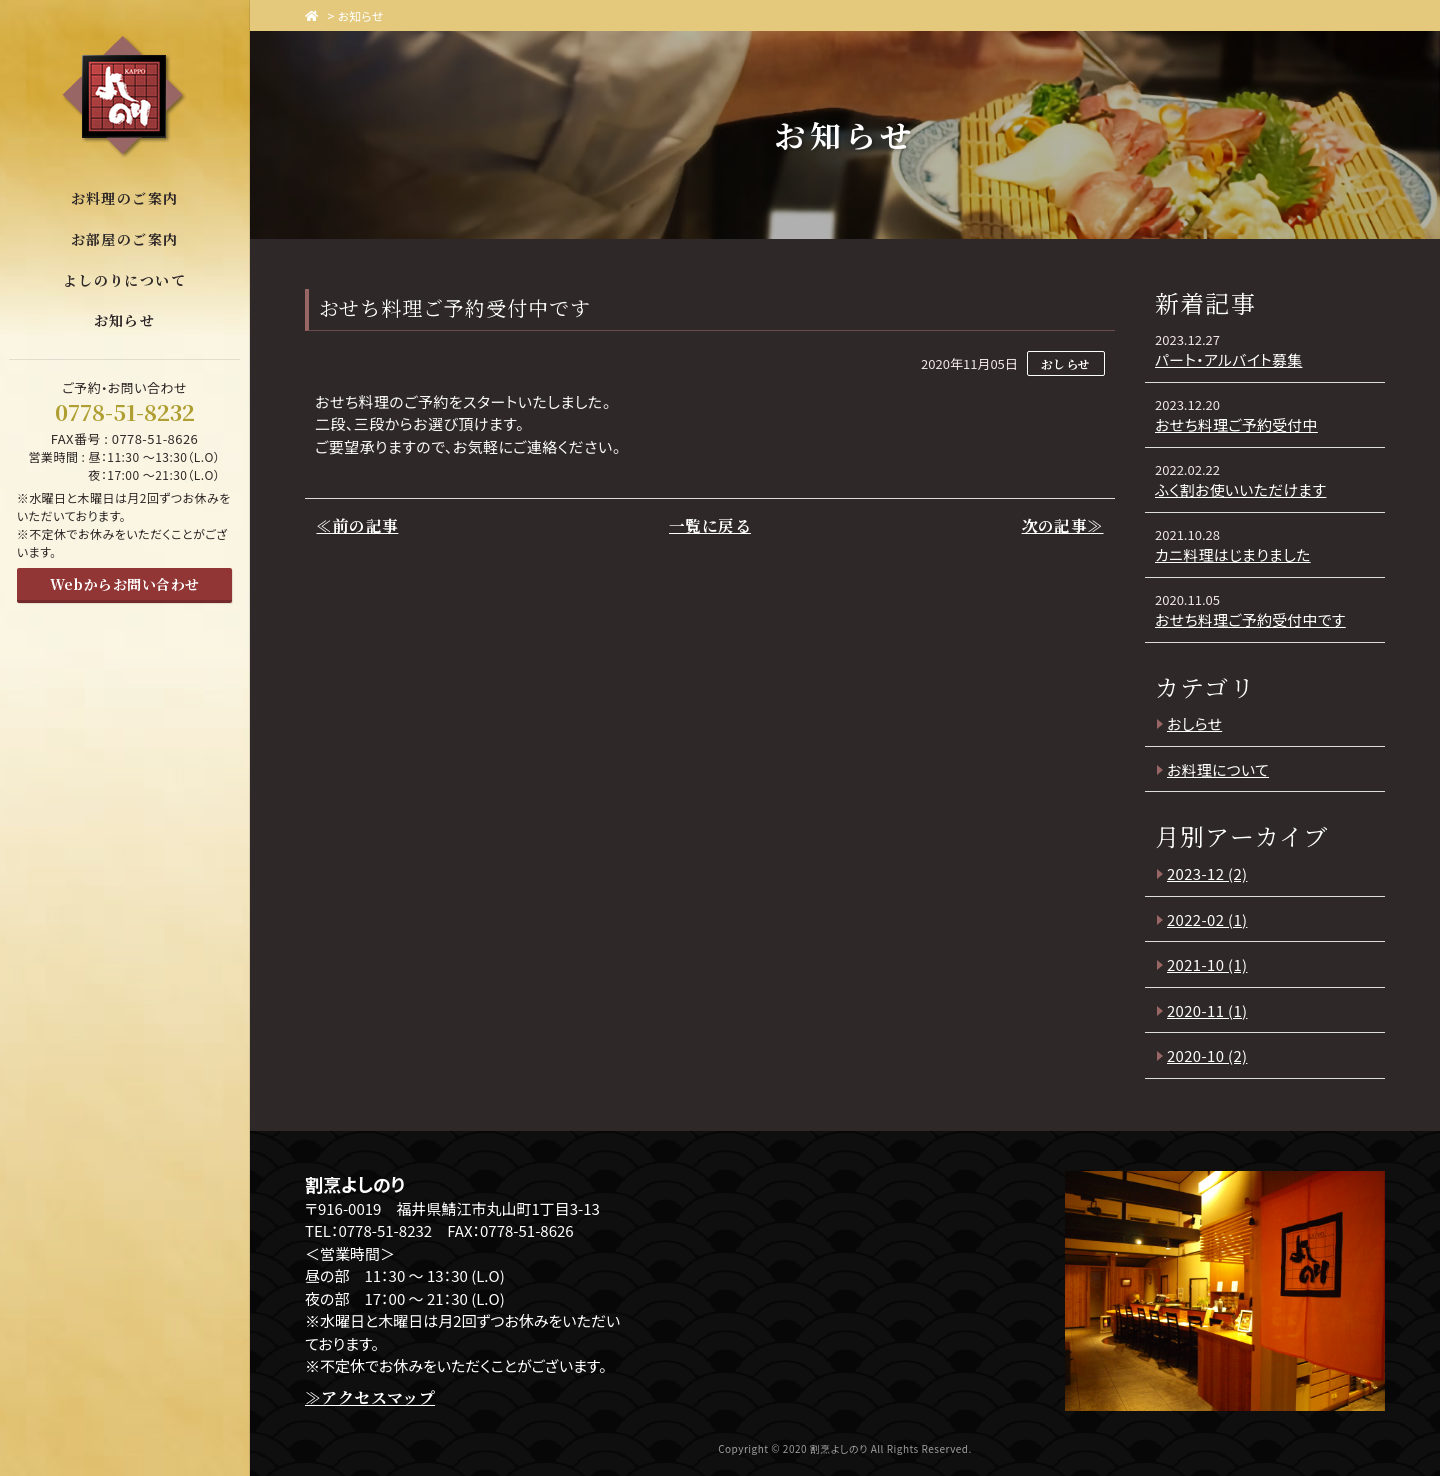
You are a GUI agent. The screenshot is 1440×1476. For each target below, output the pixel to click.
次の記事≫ (1064, 526)
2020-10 (1208, 1055)
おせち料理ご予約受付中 (1237, 424)
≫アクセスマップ (370, 1397)
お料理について (1219, 769)
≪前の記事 (356, 526)
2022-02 (1208, 919)
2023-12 (1208, 873)
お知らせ (362, 15)
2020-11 (1208, 1010)
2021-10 (1208, 964)
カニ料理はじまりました (1234, 554)
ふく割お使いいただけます (1242, 489)
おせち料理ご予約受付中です (1252, 619)
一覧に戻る (710, 526)
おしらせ (1195, 723)
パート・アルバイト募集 (1230, 359)
